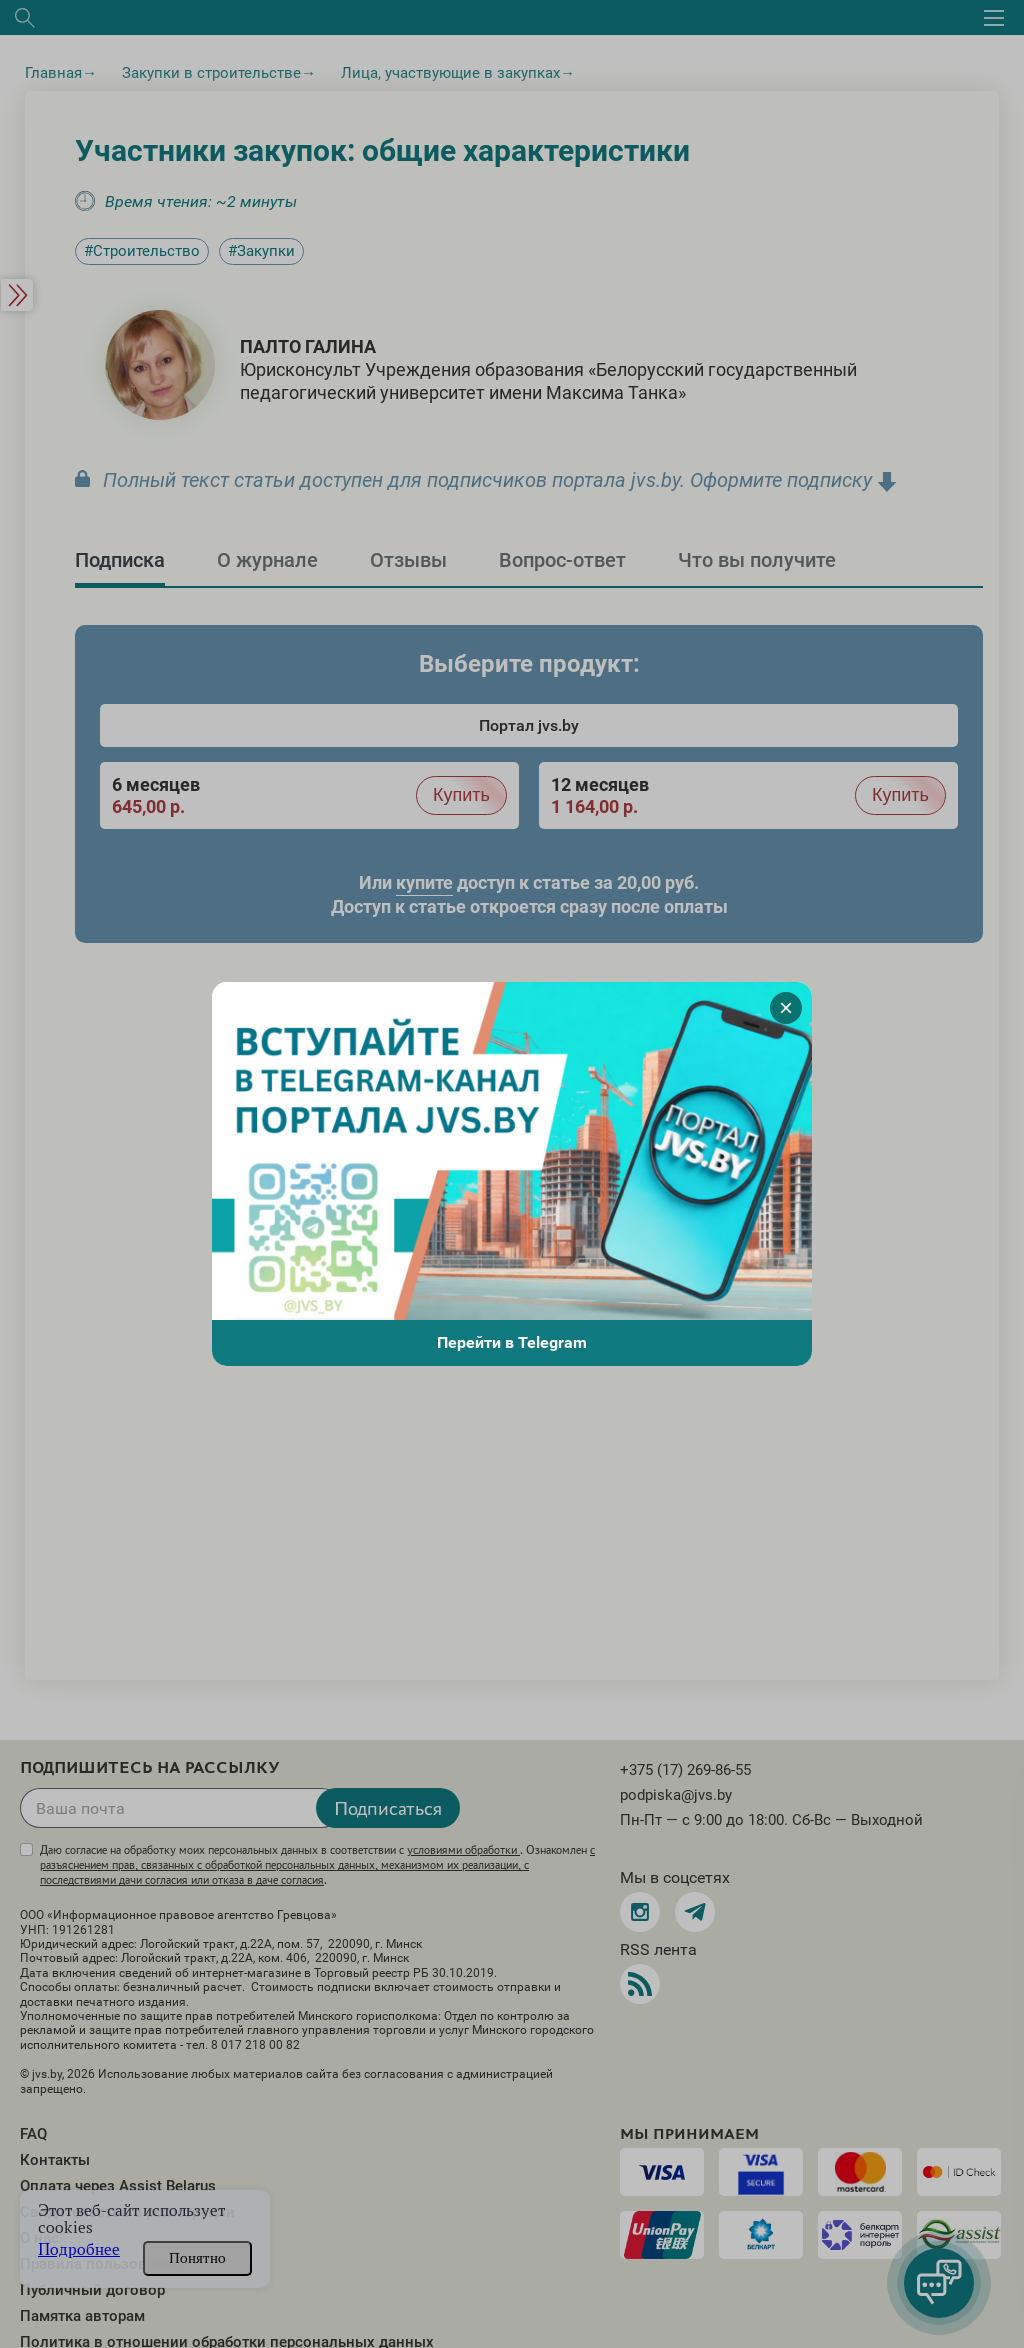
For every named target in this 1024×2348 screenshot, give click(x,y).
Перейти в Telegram (512, 1342)
